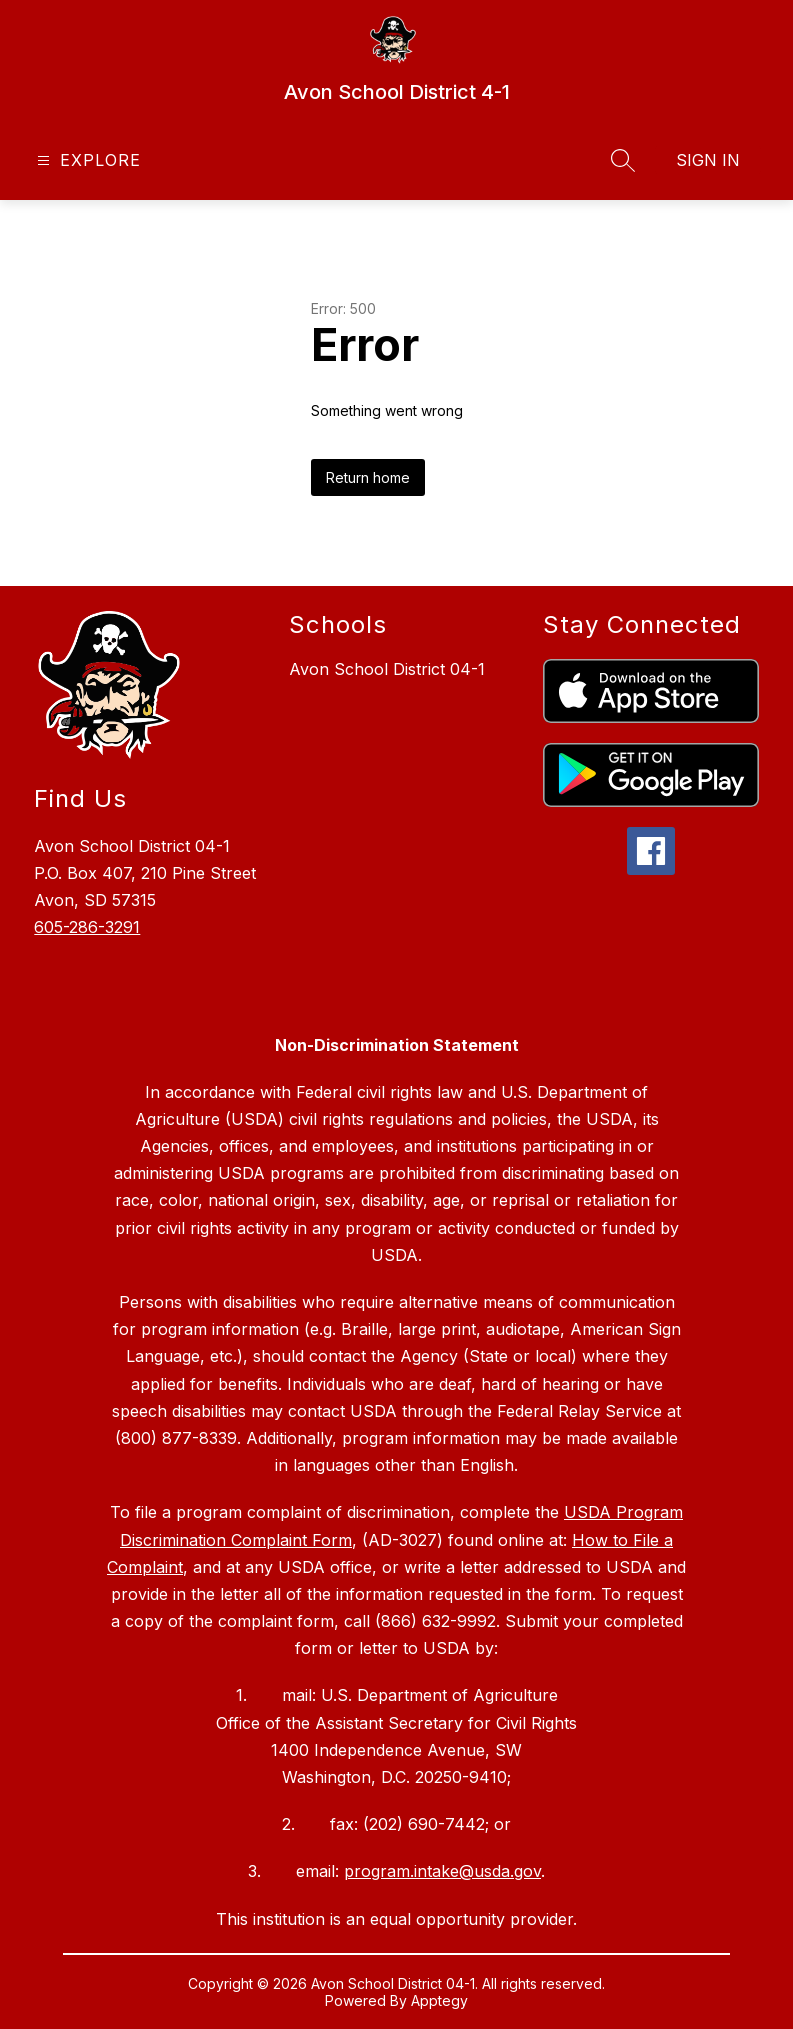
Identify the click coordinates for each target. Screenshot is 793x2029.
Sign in (708, 160)
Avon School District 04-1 (387, 669)
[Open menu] (86, 160)
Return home (368, 477)
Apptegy (439, 2000)
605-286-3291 (87, 927)
